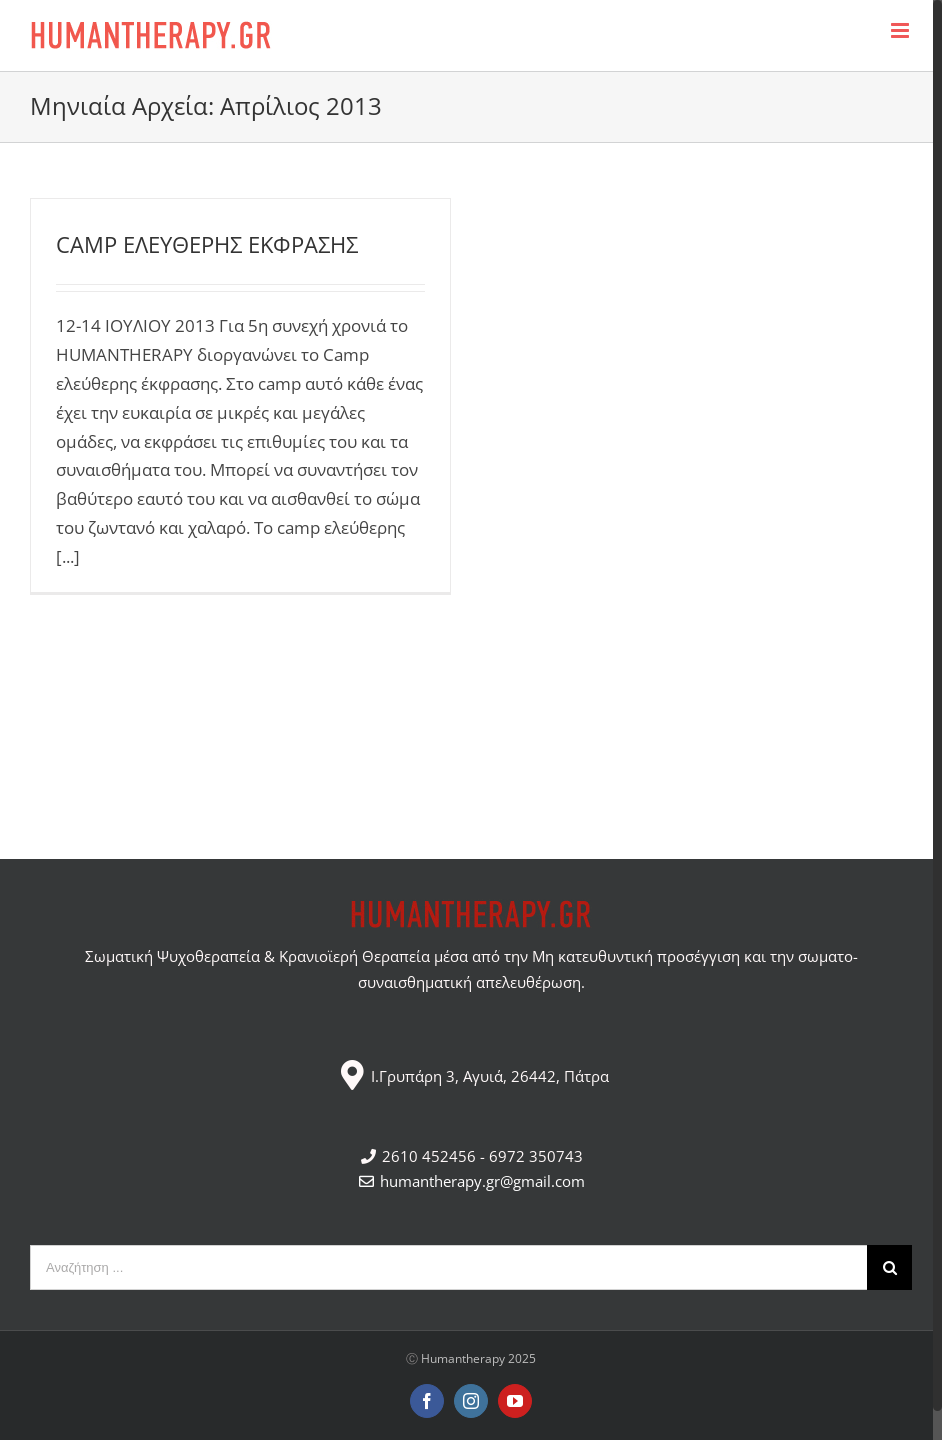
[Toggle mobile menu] (901, 30)
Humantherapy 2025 (478, 1358)
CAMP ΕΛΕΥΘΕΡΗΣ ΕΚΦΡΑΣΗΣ (207, 244)
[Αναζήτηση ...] (448, 1267)
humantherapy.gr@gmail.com (471, 1181)
